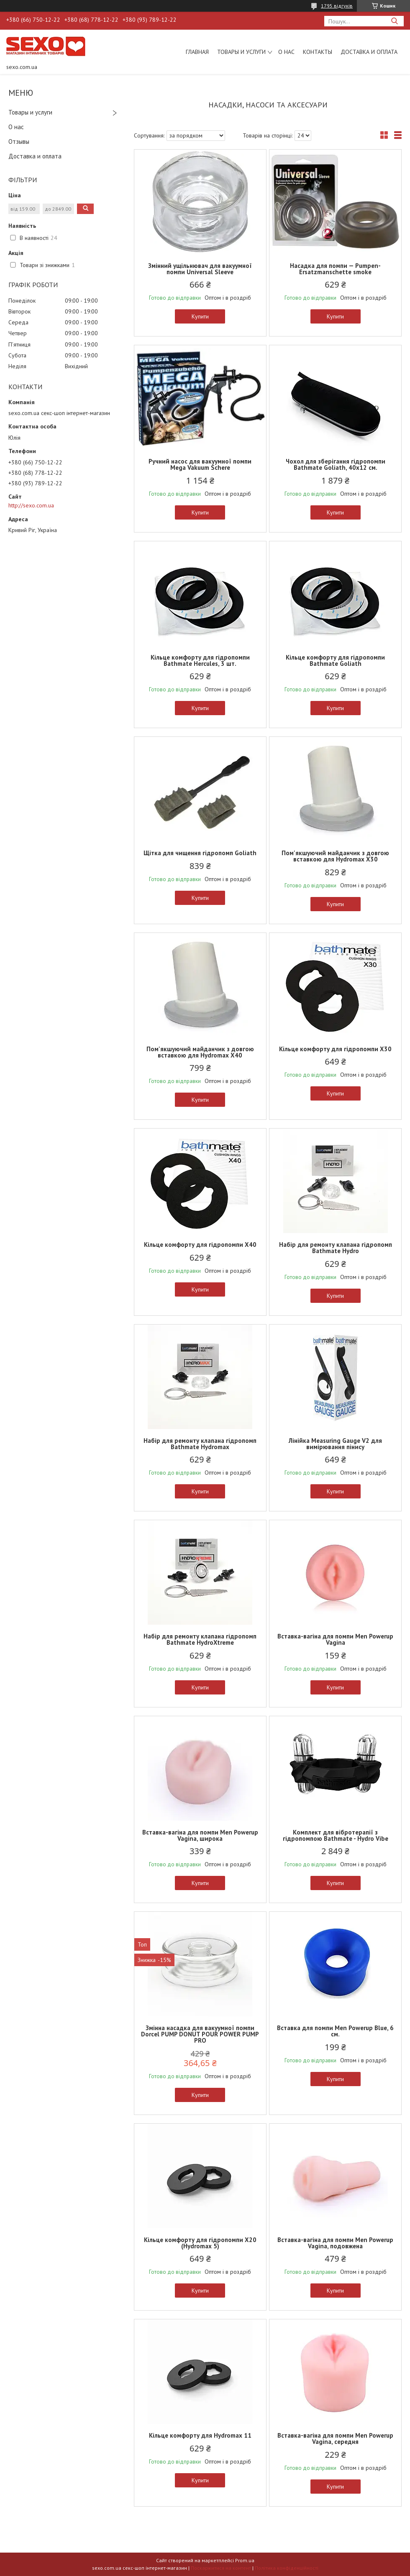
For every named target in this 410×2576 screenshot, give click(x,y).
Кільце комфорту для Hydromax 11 (200, 2435)
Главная (197, 52)
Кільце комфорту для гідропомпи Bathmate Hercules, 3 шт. (200, 660)
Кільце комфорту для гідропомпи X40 (200, 1244)
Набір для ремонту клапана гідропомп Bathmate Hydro (335, 1247)
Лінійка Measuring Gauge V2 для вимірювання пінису (335, 1443)
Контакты (317, 52)
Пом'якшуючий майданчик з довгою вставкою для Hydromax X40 (200, 1052)
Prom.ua (244, 2560)
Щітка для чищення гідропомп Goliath (200, 853)
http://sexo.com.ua (31, 505)
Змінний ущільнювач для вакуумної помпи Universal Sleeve (200, 268)
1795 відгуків (337, 6)
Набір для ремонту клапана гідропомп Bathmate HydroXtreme (200, 1639)
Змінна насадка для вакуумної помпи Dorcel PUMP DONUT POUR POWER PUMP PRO (200, 2034)
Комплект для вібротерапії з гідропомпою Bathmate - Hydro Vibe (335, 1835)
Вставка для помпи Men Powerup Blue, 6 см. (335, 2031)
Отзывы (18, 141)
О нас (286, 52)
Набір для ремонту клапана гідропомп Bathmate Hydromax (200, 1443)
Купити (200, 316)
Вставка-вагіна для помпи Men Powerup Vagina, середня (335, 2438)
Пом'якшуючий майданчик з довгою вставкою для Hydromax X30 (335, 856)
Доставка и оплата (369, 52)
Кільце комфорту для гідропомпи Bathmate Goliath (335, 660)
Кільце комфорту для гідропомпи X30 (335, 1049)
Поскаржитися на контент (221, 2568)
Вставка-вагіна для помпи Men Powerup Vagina (335, 1639)
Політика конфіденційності (286, 2568)
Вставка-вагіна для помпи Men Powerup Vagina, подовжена (335, 2243)
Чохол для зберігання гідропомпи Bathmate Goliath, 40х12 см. (335, 464)
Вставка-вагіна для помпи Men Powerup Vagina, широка (200, 1835)
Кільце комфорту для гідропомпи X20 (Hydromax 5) (200, 2243)
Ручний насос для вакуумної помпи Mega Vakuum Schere (200, 464)
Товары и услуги (241, 52)
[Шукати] (394, 21)
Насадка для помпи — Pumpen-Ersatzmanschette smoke (335, 268)
